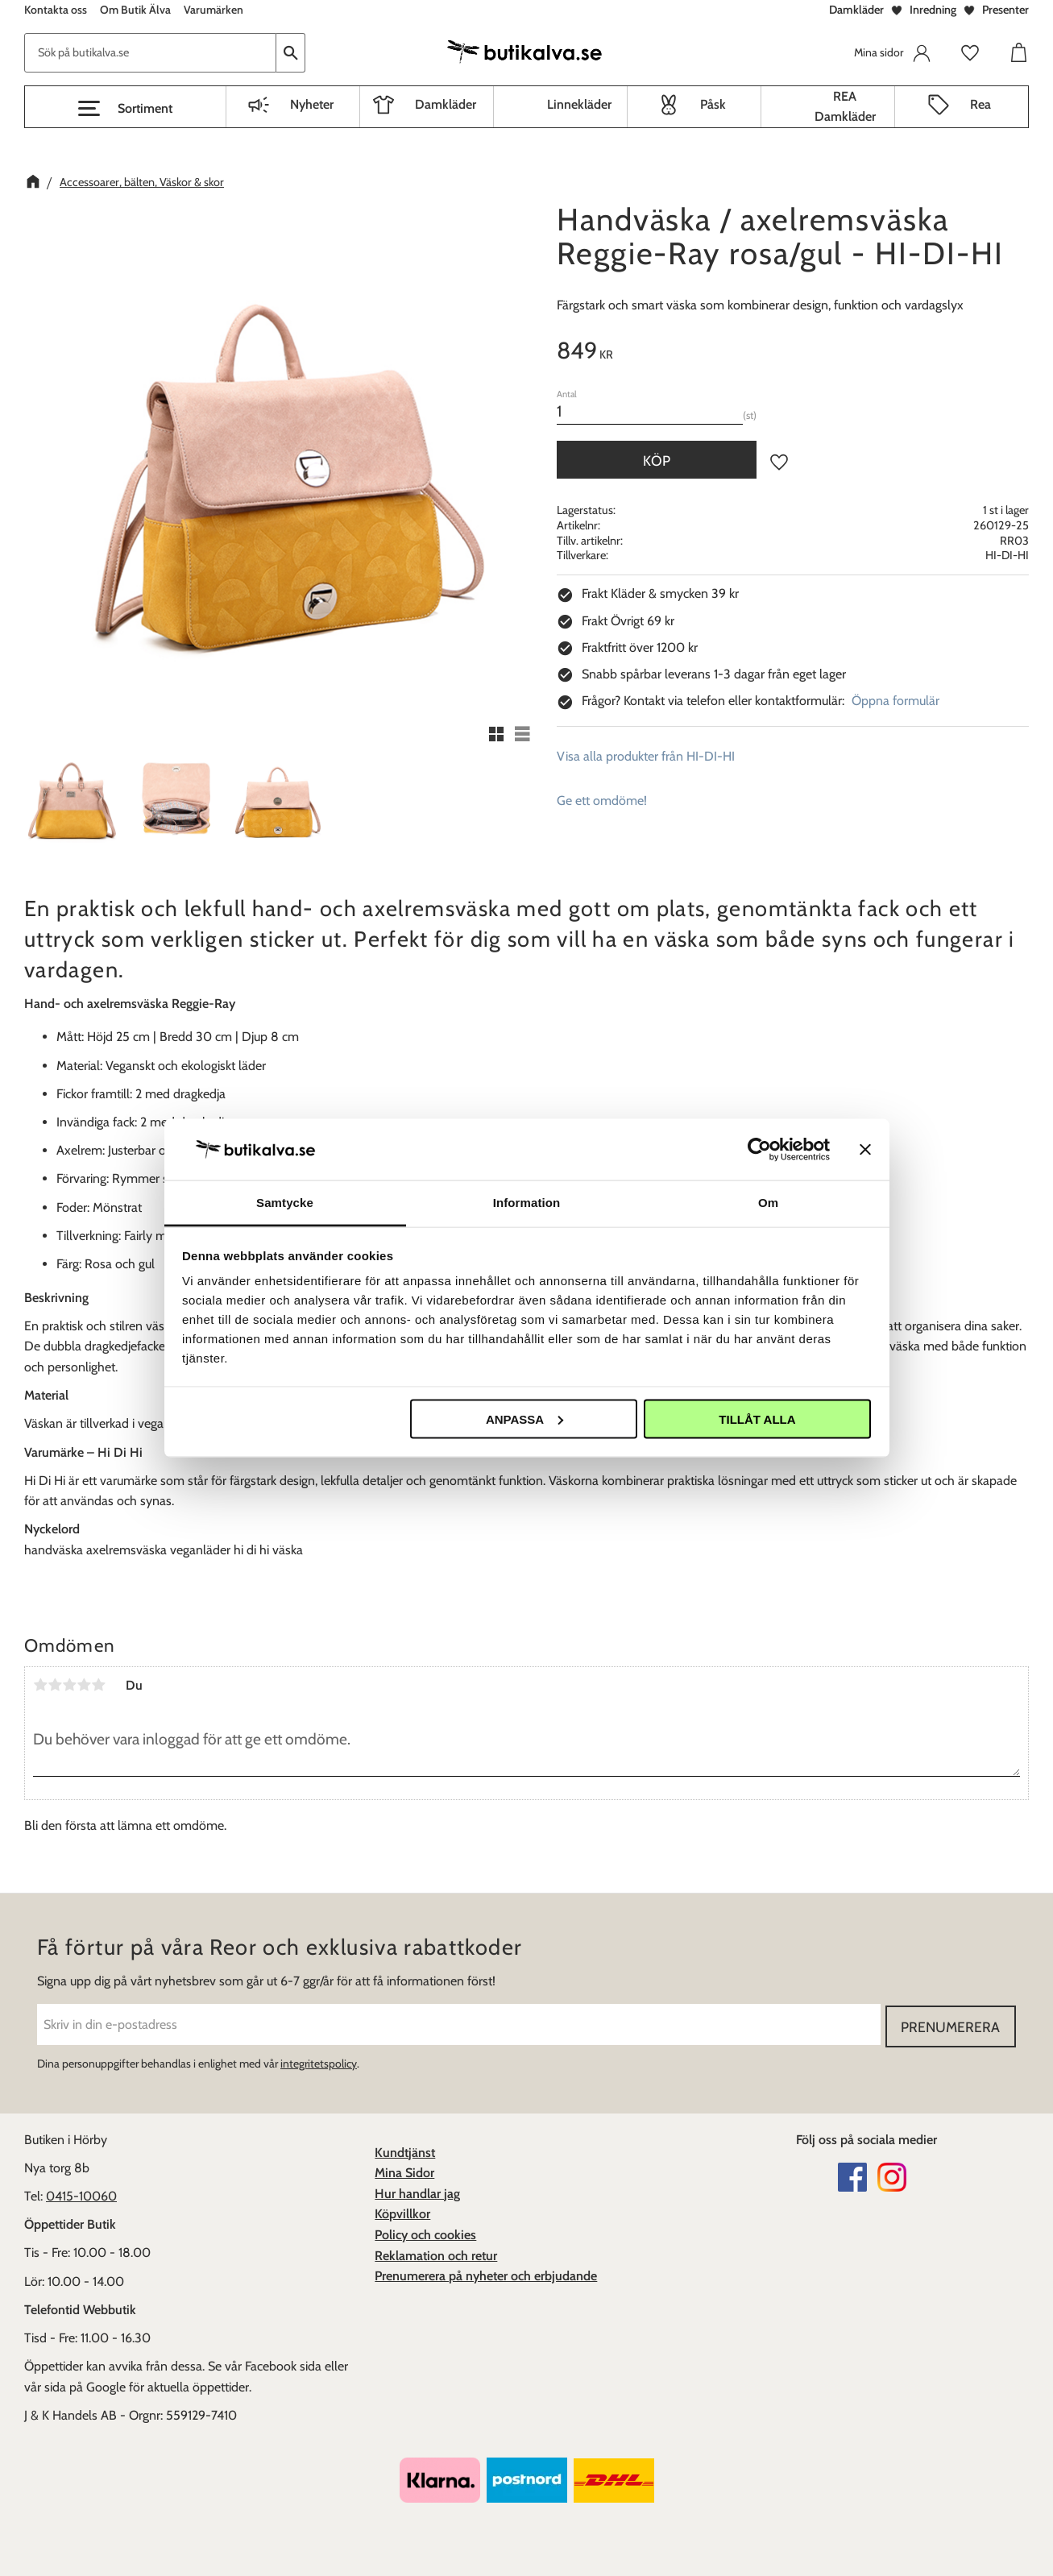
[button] (125, 108)
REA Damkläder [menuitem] (845, 107)
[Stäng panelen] (865, 1149)
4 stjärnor (84, 1685)
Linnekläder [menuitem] (579, 104)
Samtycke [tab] (284, 1202)
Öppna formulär (895, 700)
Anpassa (524, 1418)
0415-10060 (81, 2194)
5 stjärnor (98, 1685)
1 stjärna (40, 1685)
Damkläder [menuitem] (445, 104)
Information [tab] (527, 1202)
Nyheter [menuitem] (312, 104)
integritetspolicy (318, 2062)
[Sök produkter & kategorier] (150, 53)
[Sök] (290, 53)
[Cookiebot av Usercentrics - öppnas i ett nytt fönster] (759, 1149)
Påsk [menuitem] (713, 104)
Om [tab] (768, 1202)
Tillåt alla (757, 1418)
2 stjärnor (55, 1685)
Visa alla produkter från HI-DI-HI (646, 756)
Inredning (933, 9)
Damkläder (856, 9)
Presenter (1005, 9)
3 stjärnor (69, 1685)
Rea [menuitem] (980, 104)
